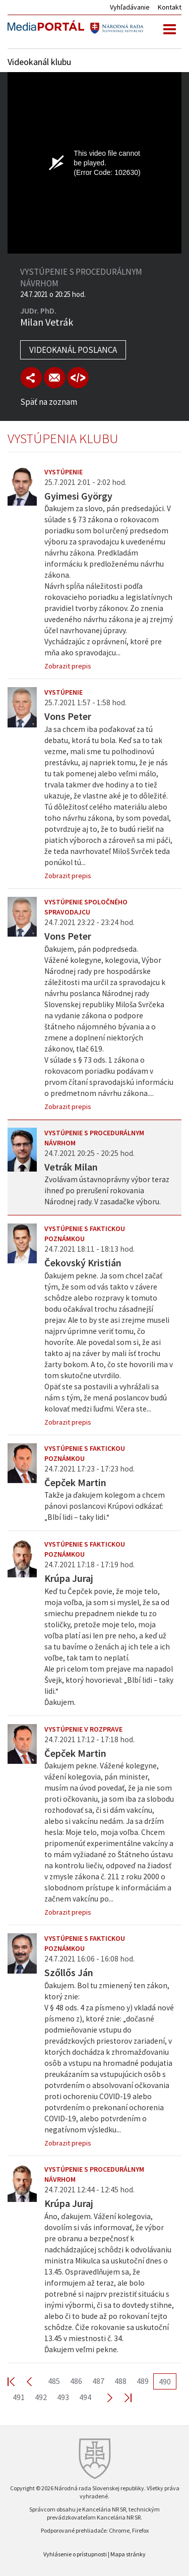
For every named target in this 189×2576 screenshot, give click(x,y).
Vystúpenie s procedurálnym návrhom (94, 1137)
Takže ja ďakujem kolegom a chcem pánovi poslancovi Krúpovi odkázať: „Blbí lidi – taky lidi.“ (104, 1506)
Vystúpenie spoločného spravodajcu (86, 906)
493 (63, 2397)
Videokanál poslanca (73, 349)
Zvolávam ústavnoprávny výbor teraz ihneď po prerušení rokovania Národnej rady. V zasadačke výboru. (106, 1190)
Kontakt (169, 7)
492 (41, 2397)
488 (120, 2381)
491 (19, 2397)
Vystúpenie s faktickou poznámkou (84, 1233)
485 (54, 2381)
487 (98, 2381)
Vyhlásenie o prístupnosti (75, 2554)
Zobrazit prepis (67, 665)
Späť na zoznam (48, 401)
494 (85, 2397)
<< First (17, 2381)
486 (76, 2381)
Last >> (122, 2397)
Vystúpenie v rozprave (83, 1729)
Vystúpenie (63, 471)
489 (143, 2381)
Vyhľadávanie (130, 7)
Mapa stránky (128, 2554)
